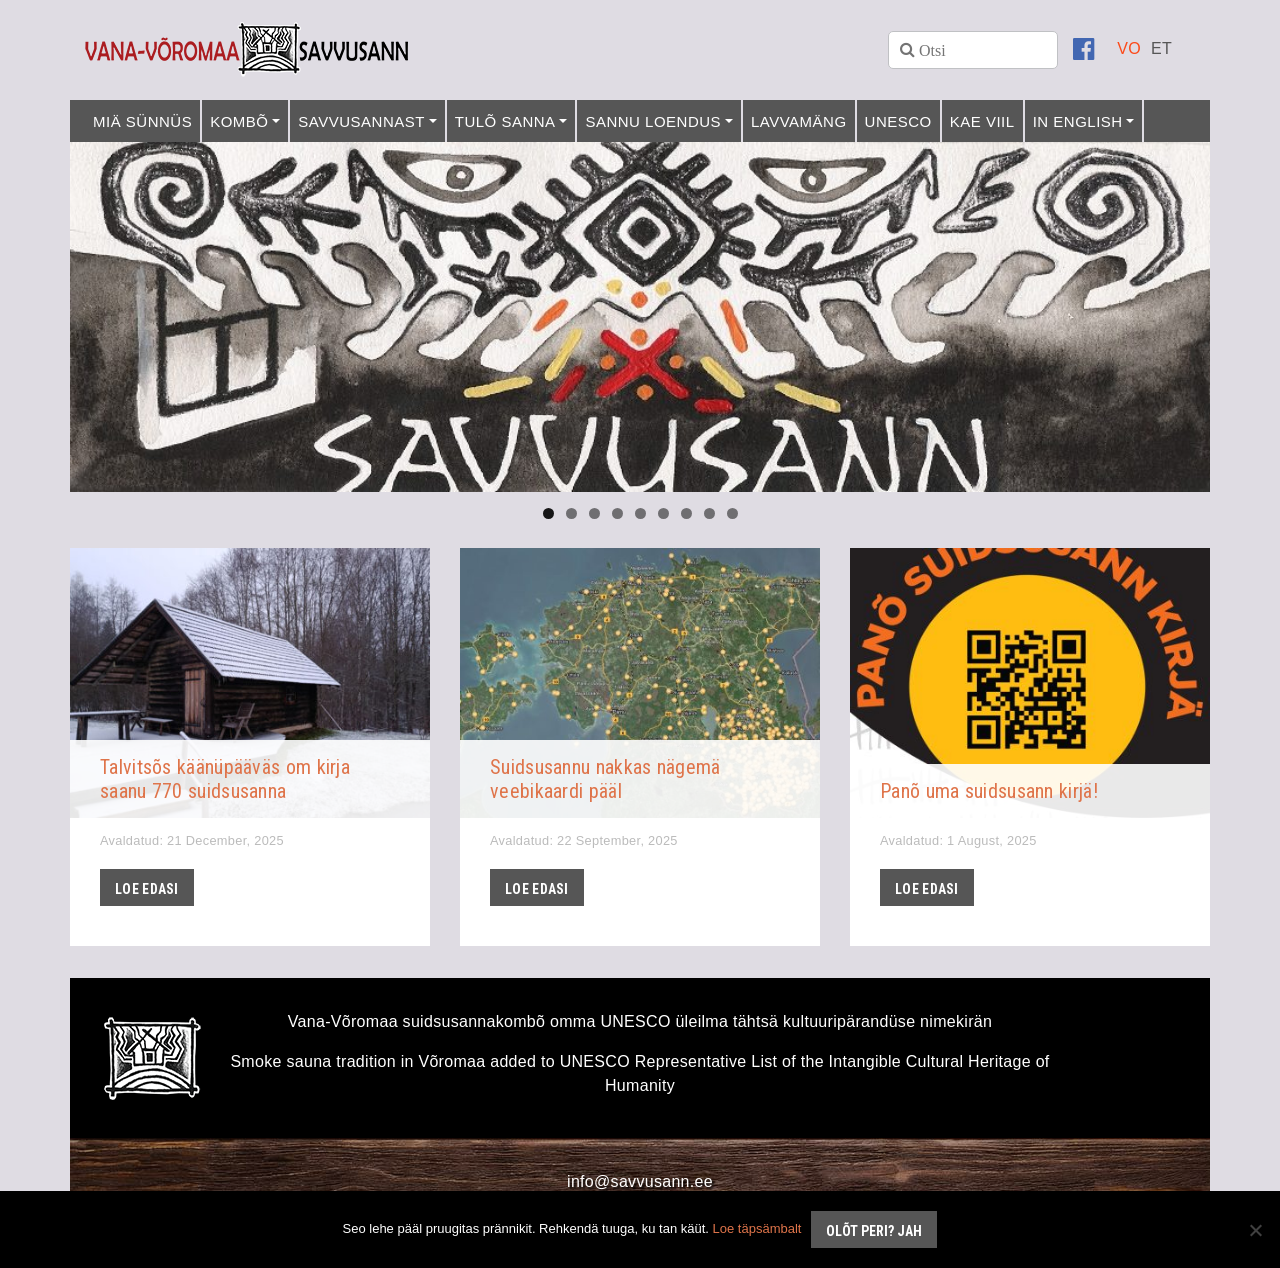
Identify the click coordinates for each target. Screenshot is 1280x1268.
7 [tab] (686, 513)
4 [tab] (617, 513)
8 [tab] (709, 513)
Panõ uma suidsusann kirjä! (989, 791)
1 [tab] (548, 513)
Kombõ (239, 121)
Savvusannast (361, 121)
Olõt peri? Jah (874, 1231)
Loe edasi (147, 889)
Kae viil (982, 121)
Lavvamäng (799, 121)
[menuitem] (1129, 48)
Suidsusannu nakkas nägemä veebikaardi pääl (605, 779)
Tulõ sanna (505, 121)
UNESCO (898, 121)
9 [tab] (732, 513)
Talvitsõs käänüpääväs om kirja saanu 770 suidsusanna (225, 779)
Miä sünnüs (142, 121)
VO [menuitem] (1129, 48)
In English (1078, 121)
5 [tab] (640, 513)
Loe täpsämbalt (757, 1228)
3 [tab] (594, 513)
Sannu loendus (653, 121)
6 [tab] (663, 513)
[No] (1255, 1230)
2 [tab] (571, 513)
